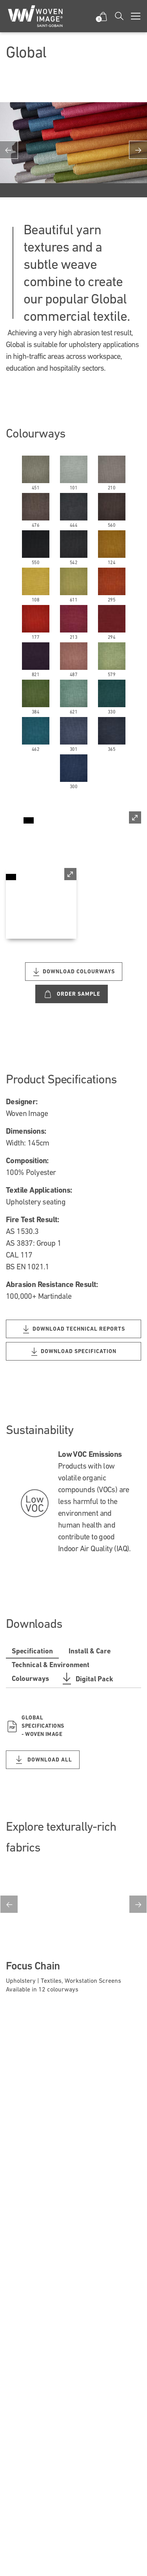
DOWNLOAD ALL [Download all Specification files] (43, 1760)
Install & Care (90, 1651)
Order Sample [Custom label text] (72, 994)
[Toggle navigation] (135, 16)
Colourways (30, 1678)
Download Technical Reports (74, 1329)
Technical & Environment (50, 1664)
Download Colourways (74, 972)
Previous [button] (9, 150)
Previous (9, 1904)
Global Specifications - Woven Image (35, 1725)
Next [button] (138, 150)
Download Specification (73, 1352)
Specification (32, 1651)
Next (138, 1904)
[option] (73, 149)
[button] (103, 16)
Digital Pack (87, 1678)
